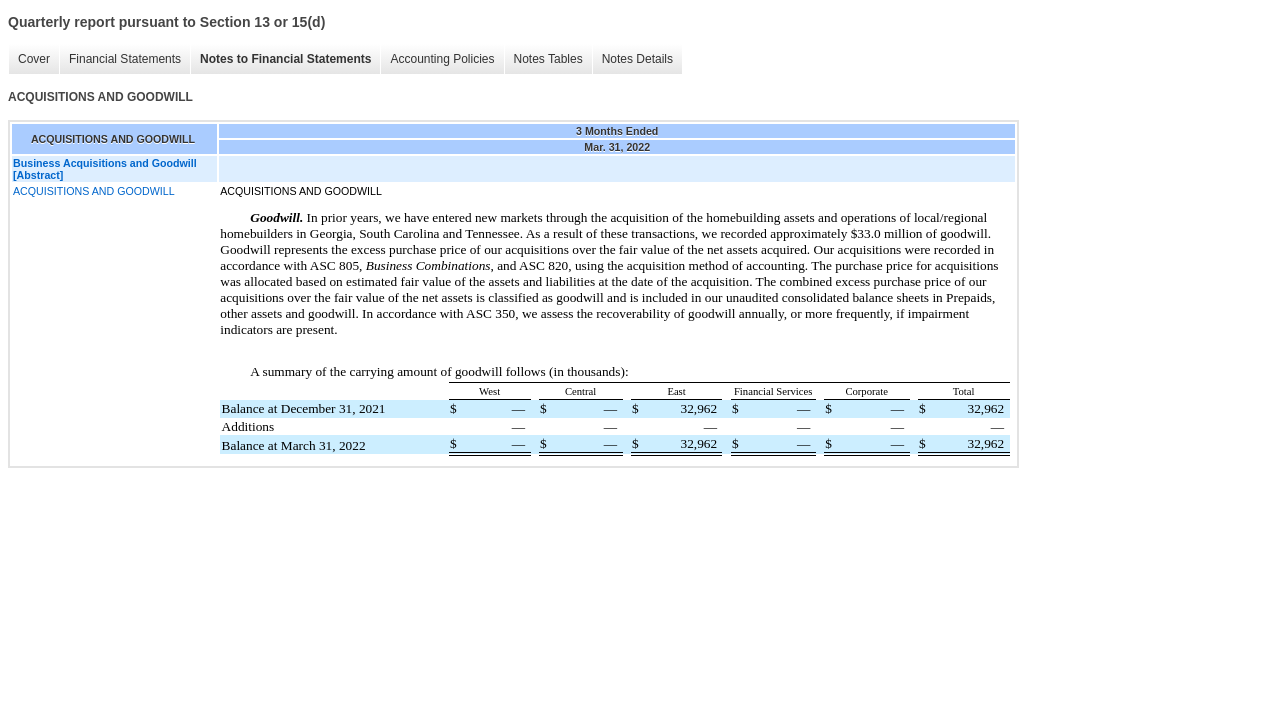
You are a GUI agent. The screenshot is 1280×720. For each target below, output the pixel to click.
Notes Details (637, 59)
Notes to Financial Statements (285, 59)
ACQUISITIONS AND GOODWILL (94, 191)
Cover (34, 59)
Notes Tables (548, 59)
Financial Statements (125, 59)
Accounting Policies (442, 59)
